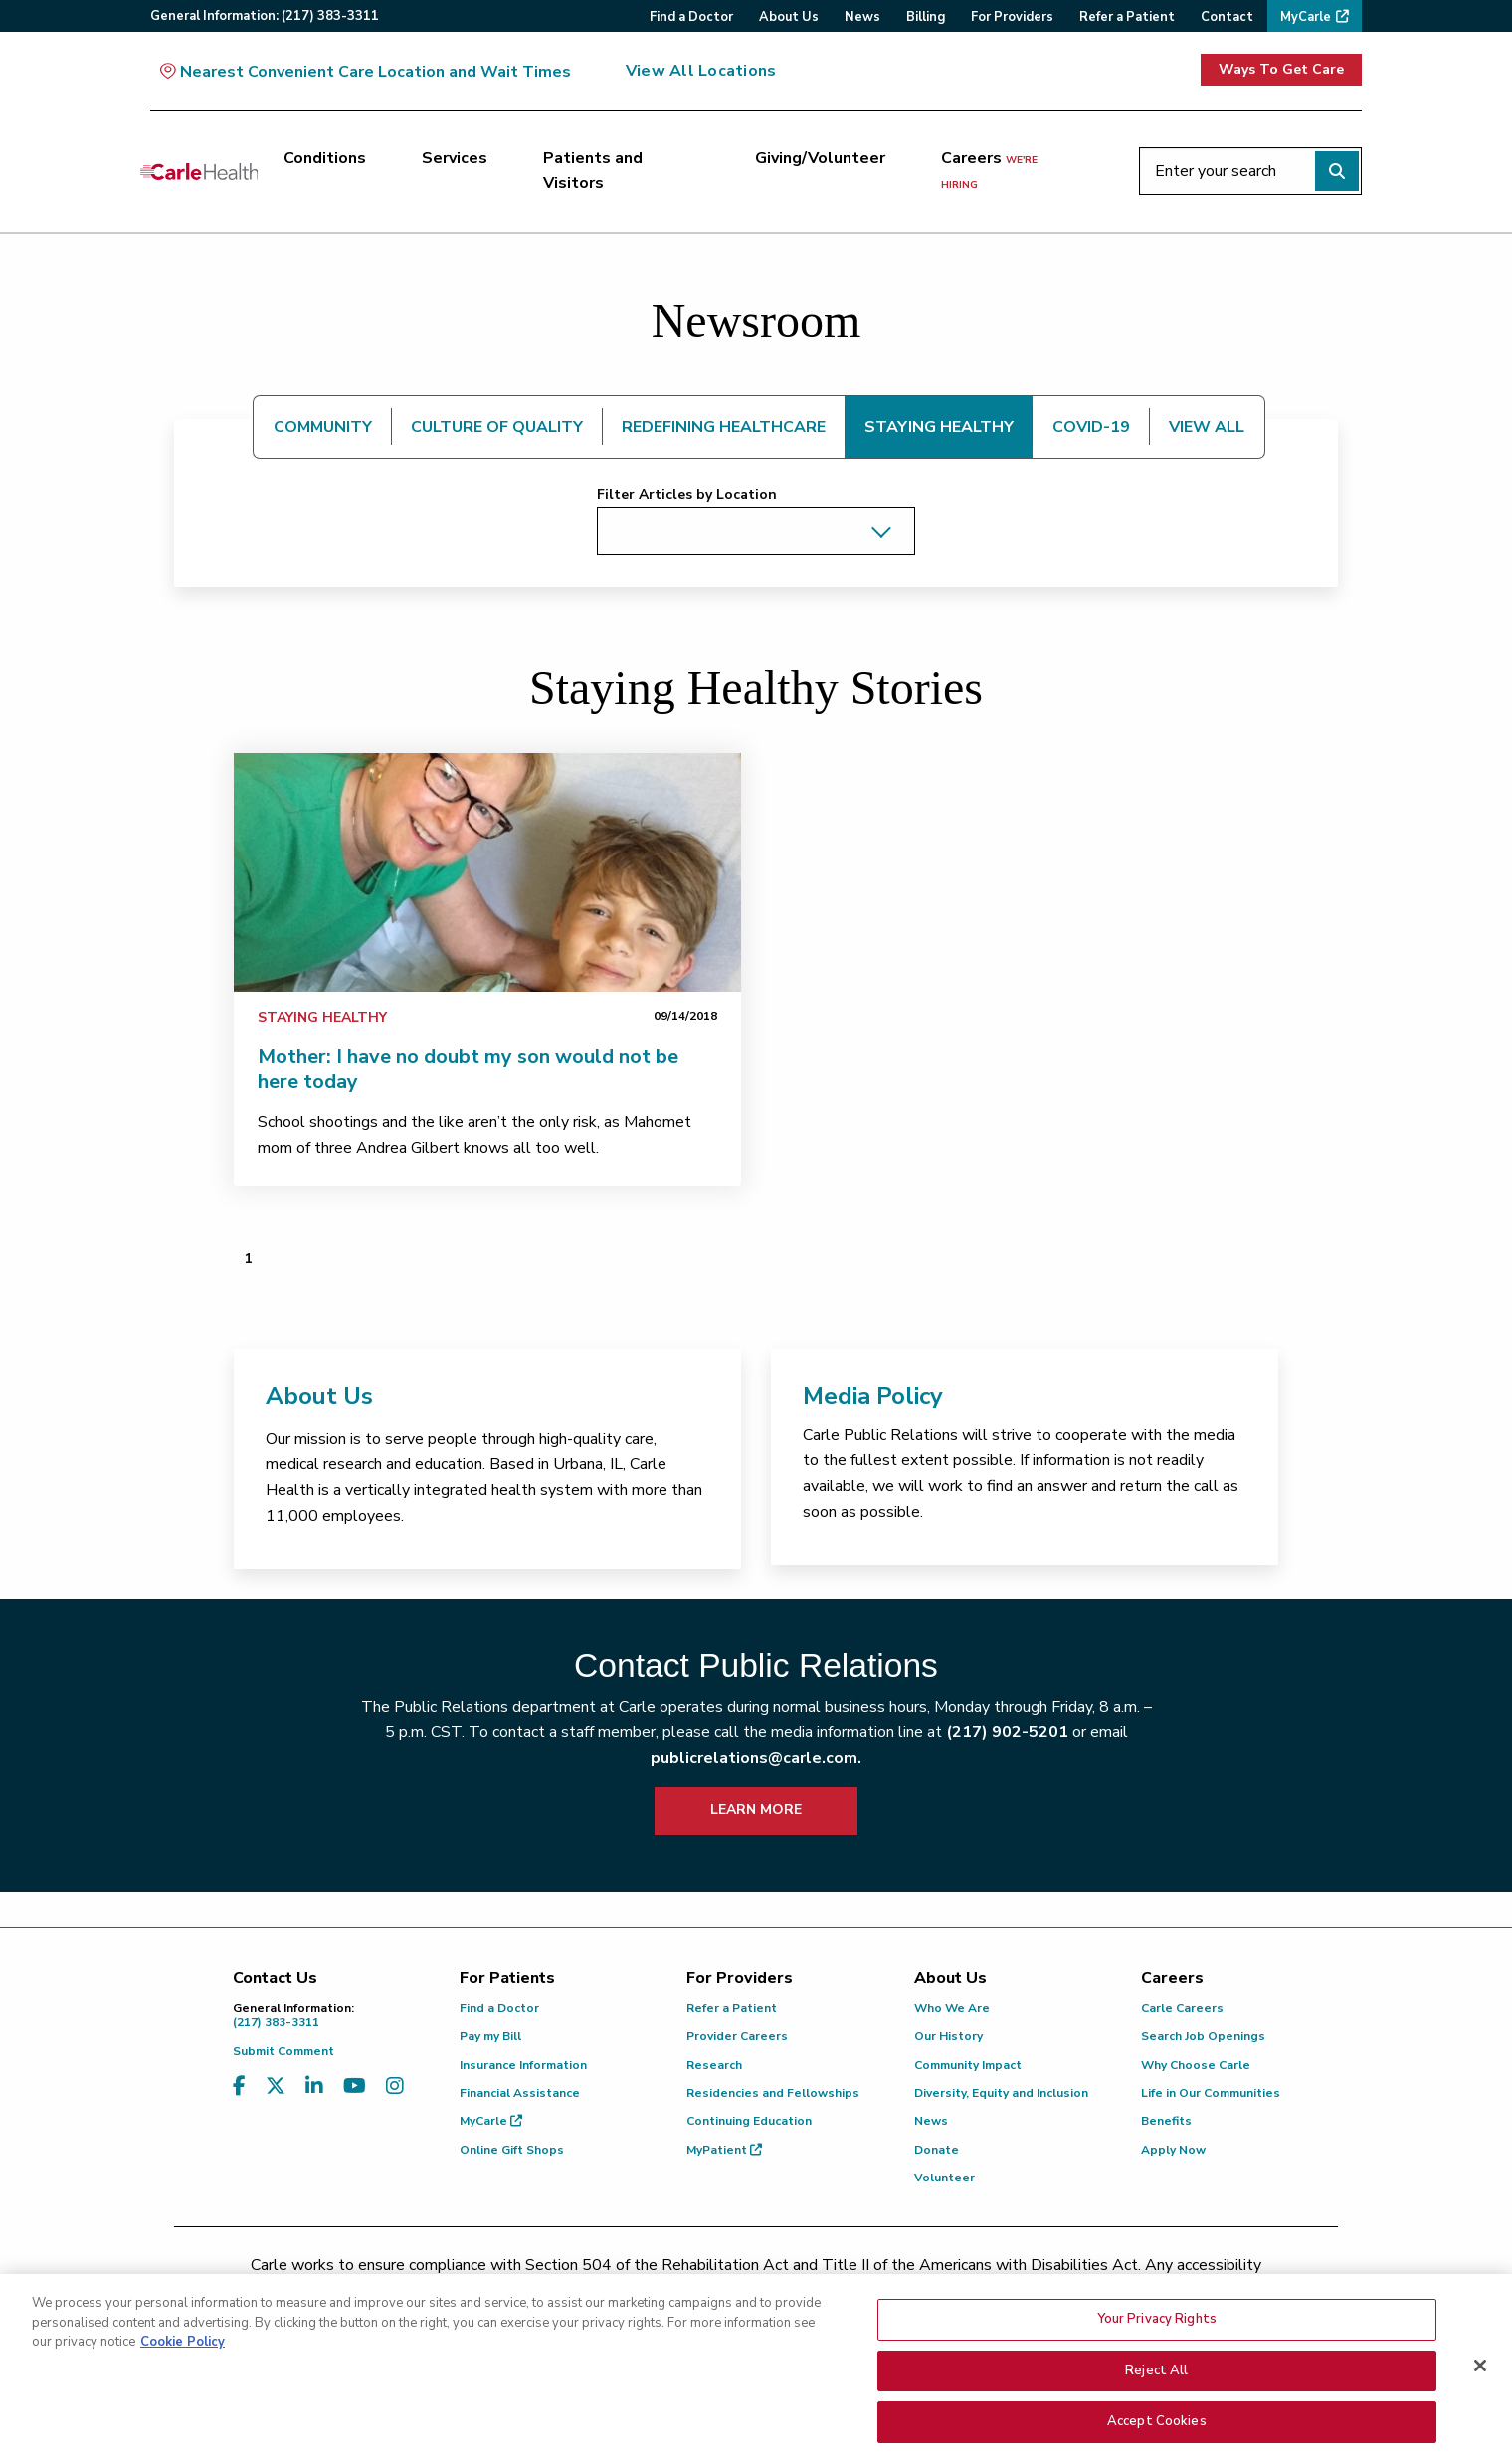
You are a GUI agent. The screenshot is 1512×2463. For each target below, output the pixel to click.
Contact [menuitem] (1227, 17)
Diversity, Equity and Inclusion (1001, 2093)
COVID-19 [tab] (1091, 427)
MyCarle (491, 2121)
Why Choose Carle (1195, 2065)
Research (714, 2065)
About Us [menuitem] (789, 17)
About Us (319, 1396)
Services (454, 158)
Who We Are (952, 2008)
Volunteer (944, 2177)
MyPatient (724, 2150)
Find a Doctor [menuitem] (691, 17)
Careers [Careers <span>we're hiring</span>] (989, 170)
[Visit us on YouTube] (354, 2086)
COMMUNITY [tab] (323, 427)
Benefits (1166, 2121)
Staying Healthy (322, 1017)
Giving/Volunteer (820, 158)
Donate (936, 2150)
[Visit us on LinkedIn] (314, 2086)
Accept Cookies (1157, 2434)
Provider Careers (737, 2036)
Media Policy (873, 1396)
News (931, 2121)
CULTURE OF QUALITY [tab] (497, 427)
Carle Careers (1182, 2008)
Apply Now (1173, 2150)
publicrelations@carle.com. (756, 1758)
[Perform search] (1337, 171)
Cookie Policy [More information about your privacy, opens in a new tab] (182, 2355)
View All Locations (701, 71)
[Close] (1480, 2378)
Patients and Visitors (593, 171)
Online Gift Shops (512, 2150)
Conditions (325, 158)
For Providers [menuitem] (1012, 17)
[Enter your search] (1250, 171)
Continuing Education (749, 2121)
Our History (948, 2036)
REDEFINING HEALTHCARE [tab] (724, 427)
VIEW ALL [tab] (1206, 427)
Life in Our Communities (1210, 2093)
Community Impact (968, 2065)
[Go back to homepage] (199, 171)
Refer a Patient (731, 2008)
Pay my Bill (490, 2036)
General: (264, 16)
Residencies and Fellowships (772, 2093)
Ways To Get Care (1281, 69)
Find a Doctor (499, 2008)
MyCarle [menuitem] (1305, 17)
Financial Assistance (520, 2093)
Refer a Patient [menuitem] (1127, 17)
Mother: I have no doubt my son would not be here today (468, 1069)
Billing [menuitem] (925, 17)
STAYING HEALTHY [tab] (939, 427)
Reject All (1156, 2383)
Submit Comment (283, 2051)
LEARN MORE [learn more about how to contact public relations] (756, 1809)
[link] (487, 872)
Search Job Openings (1203, 2036)
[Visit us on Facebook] (239, 2086)
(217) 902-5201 (1007, 1732)
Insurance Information (523, 2065)
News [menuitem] (862, 17)
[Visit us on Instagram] (395, 2086)
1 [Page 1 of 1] (248, 1258)
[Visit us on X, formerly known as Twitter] (275, 2086)
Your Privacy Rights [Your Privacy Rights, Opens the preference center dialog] (1157, 2332)
